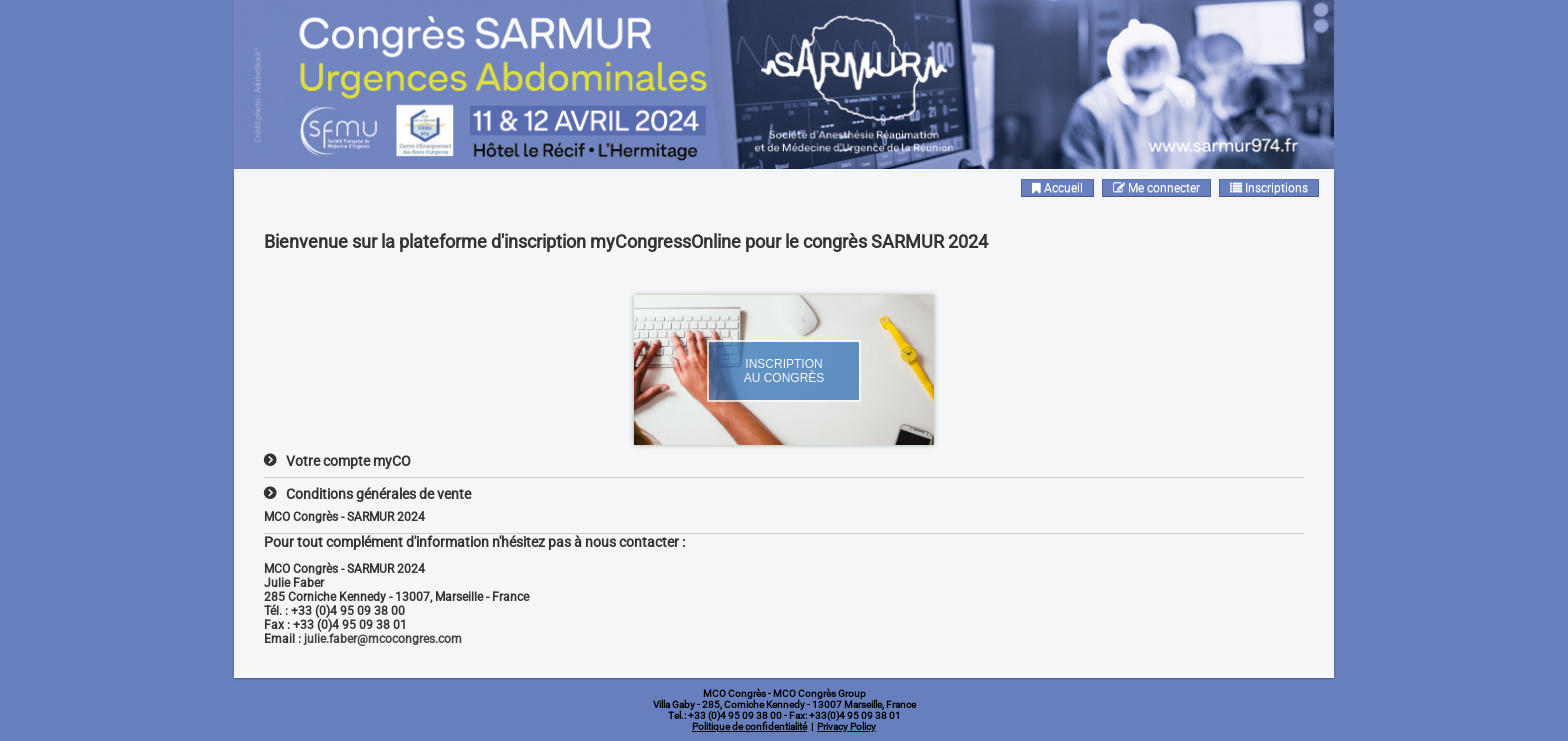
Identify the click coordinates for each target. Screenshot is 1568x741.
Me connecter (1156, 188)
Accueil (1057, 188)
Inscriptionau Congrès (784, 371)
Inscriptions (1269, 188)
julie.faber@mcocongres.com (383, 639)
